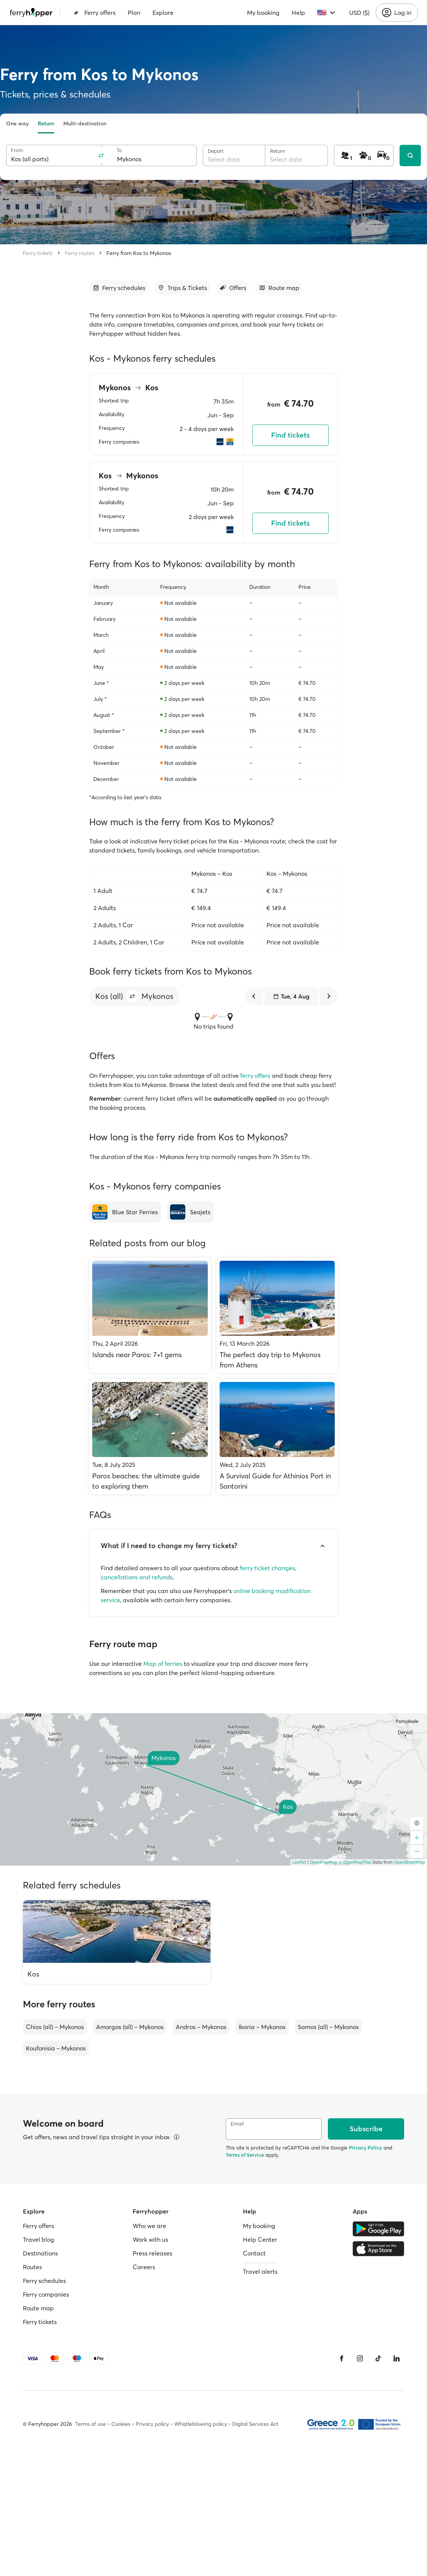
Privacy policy (152, 2424)
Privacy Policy (365, 2148)
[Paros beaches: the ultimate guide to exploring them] (150, 1436)
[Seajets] (190, 1212)
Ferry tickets (38, 253)
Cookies (120, 2424)
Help (298, 12)
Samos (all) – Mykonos (328, 2027)
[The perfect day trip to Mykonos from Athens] (277, 1315)
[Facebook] (341, 2358)
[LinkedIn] (396, 2358)
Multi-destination (84, 123)
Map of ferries (162, 1663)
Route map (38, 2308)
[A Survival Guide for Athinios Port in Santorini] (277, 1436)
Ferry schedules (44, 2280)
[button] (132, 996)
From (17, 150)
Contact (254, 2253)
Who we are (149, 2226)
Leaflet (299, 1862)
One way (17, 123)
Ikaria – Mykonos (262, 2027)
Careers (144, 2267)
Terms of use (90, 2424)
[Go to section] (118, 287)
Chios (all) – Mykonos (55, 2027)
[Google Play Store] (378, 2228)
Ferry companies (46, 2294)
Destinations (40, 2253)
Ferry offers (95, 12)
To (119, 150)
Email (237, 2123)
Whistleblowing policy (200, 2424)
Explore (162, 12)
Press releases (152, 2253)
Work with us (150, 2239)
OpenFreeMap (324, 1862)
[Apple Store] (378, 2248)
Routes (32, 2267)
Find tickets (290, 435)
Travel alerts (260, 2271)
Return (46, 123)
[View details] (176, 2137)
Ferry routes (79, 253)
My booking (263, 12)
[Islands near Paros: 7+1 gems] (150, 1315)
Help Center (260, 2239)
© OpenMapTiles (355, 1862)
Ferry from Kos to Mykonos (138, 253)
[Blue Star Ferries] (125, 1212)
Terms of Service (245, 2155)
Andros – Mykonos (201, 2027)
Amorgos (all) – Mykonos (130, 2027)
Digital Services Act (255, 2424)
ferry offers (255, 1075)
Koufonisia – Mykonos (56, 2048)
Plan (134, 12)
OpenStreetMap (409, 1862)
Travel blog (38, 2239)
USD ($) (359, 12)
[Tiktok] (378, 2358)
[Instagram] (360, 2358)
